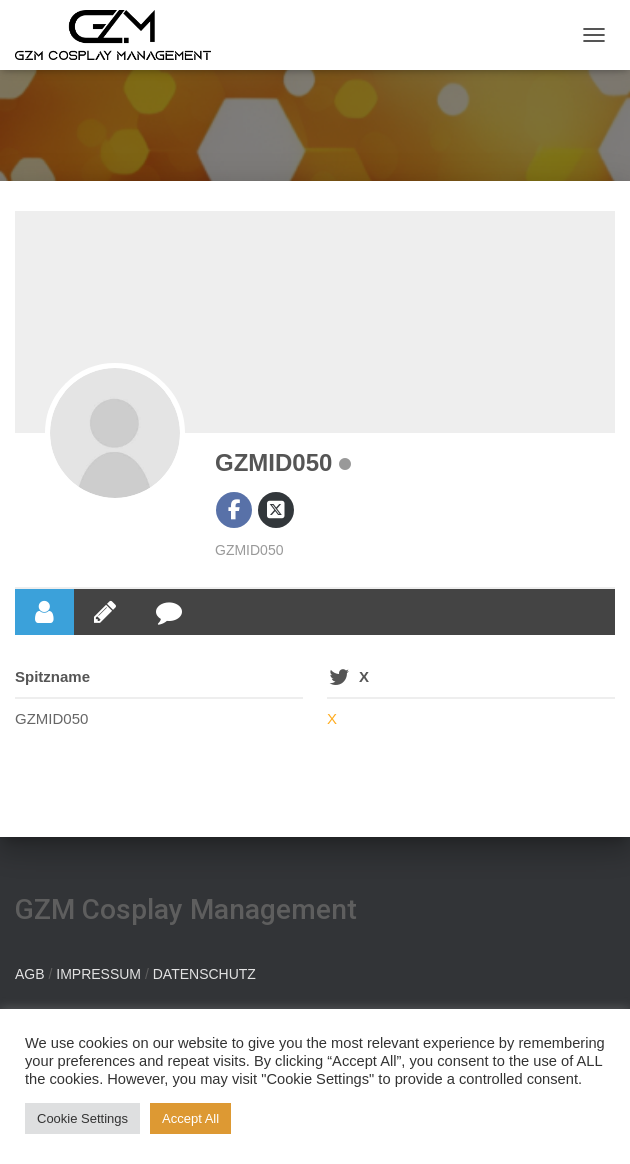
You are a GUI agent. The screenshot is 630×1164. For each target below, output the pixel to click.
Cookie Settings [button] (82, 1118)
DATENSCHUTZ (204, 974)
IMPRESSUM (98, 974)
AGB (30, 974)
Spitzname (52, 676)
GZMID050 (273, 462)
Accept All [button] (190, 1118)
